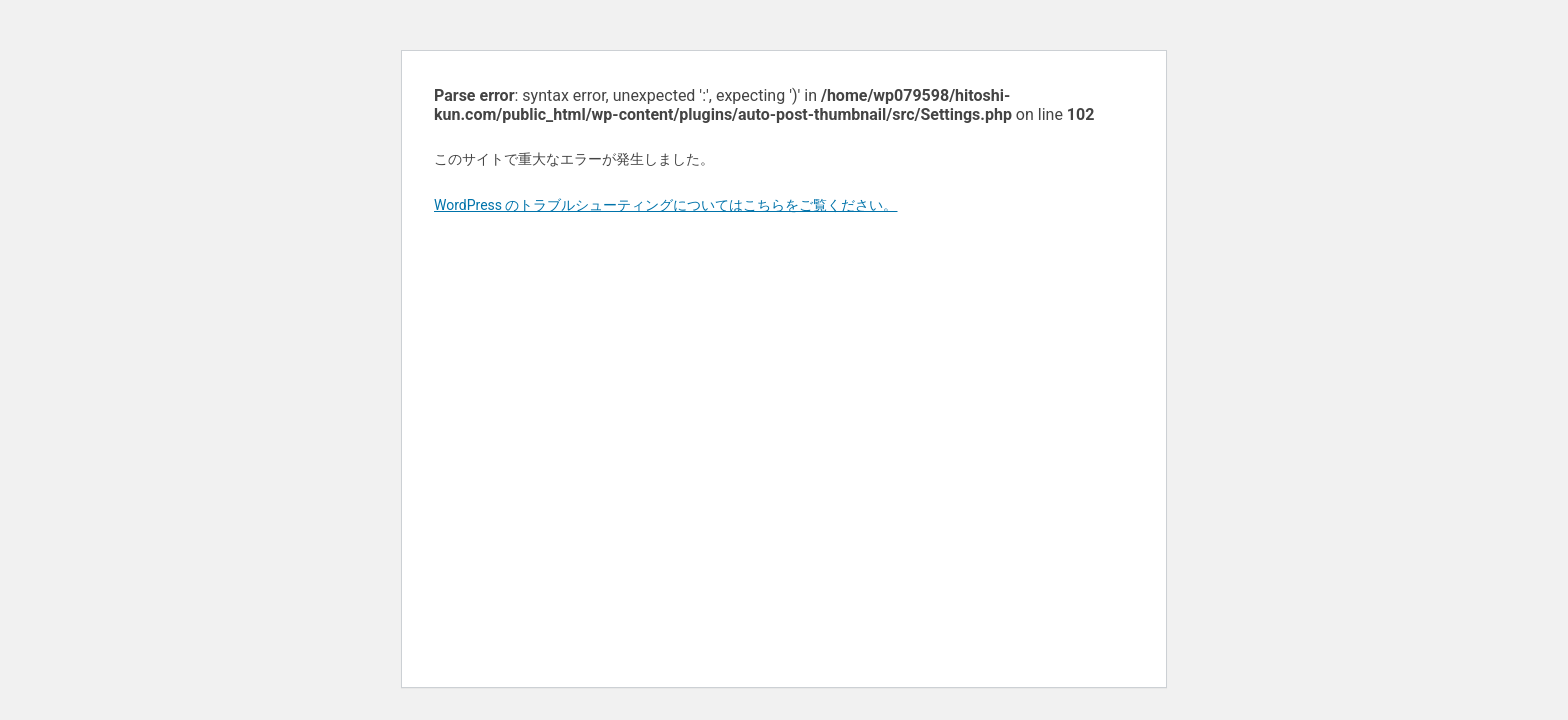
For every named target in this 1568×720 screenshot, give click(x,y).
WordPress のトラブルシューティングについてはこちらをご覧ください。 (666, 205)
